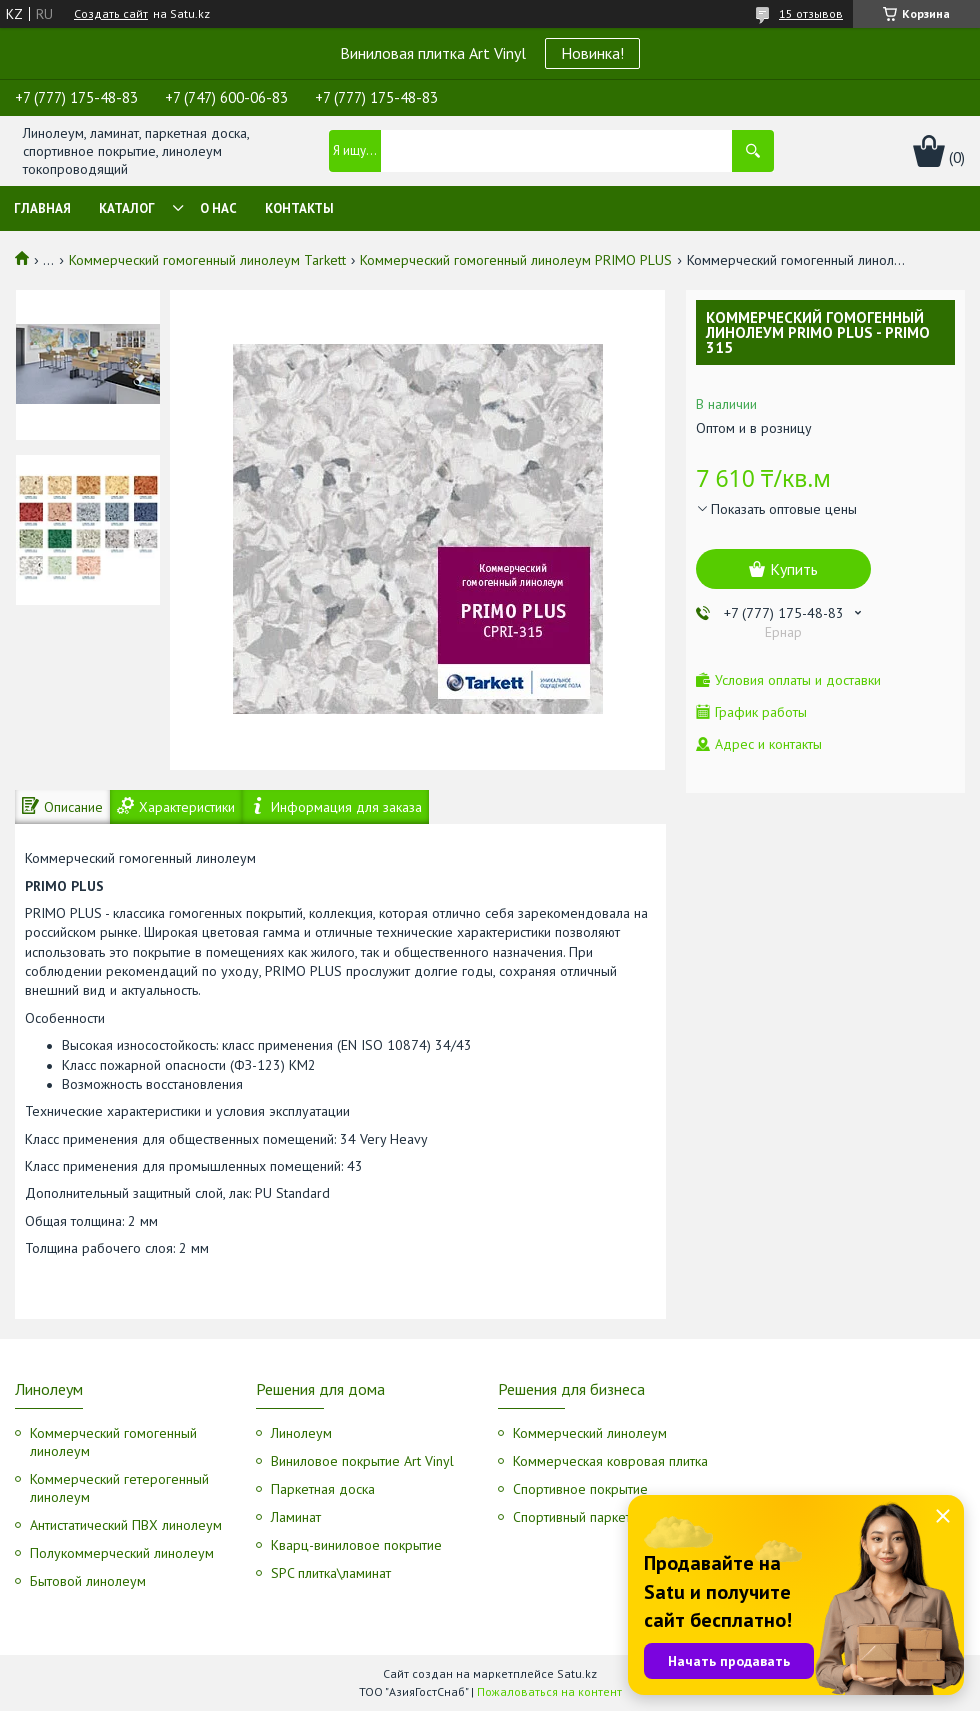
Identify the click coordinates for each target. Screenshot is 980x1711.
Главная (42, 208)
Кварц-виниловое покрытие (356, 1545)
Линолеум (301, 1433)
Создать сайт (111, 14)
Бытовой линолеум (88, 1581)
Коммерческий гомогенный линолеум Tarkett (207, 260)
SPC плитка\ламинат (331, 1573)
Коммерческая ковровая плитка (610, 1461)
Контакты (299, 208)
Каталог (127, 208)
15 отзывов (811, 13)
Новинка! (592, 53)
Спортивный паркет (572, 1517)
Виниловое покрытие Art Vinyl (362, 1461)
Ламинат (296, 1517)
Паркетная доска (323, 1489)
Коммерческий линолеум (590, 1433)
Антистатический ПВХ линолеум (126, 1525)
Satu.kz (577, 1673)
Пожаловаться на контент (549, 1691)
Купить (794, 569)
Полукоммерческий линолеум (122, 1553)
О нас (218, 208)
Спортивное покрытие (580, 1489)
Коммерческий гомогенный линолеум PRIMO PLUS (516, 260)
